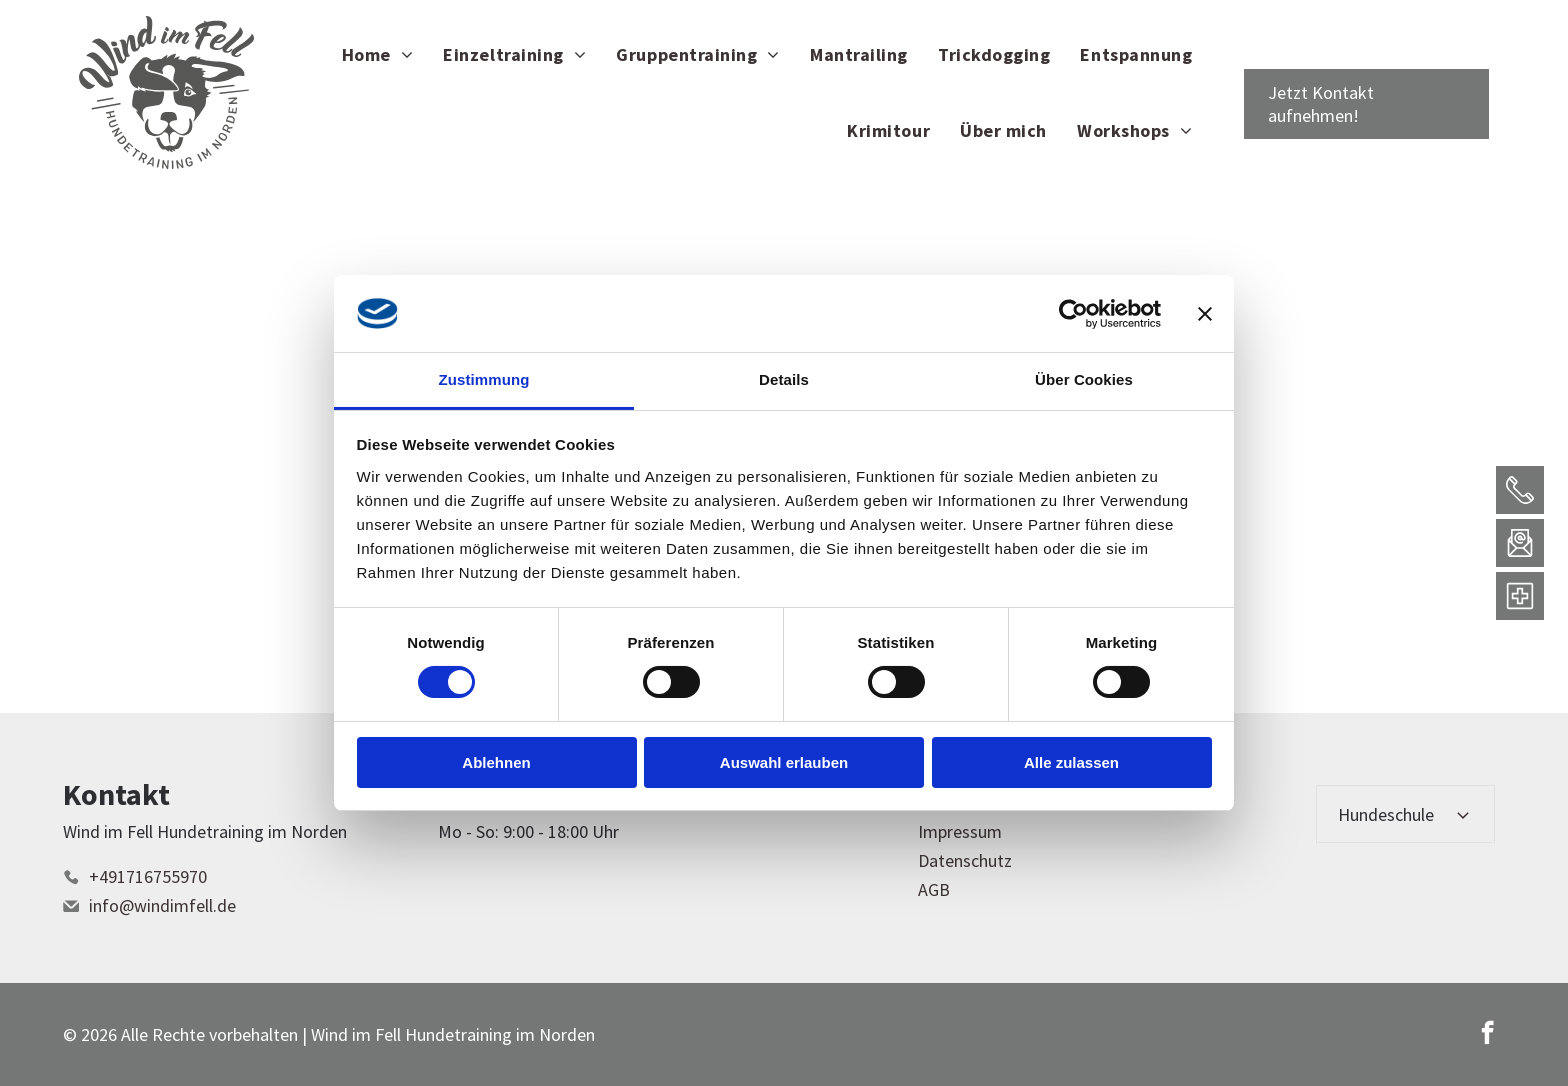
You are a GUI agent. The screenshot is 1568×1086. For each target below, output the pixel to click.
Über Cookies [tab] (1084, 379)
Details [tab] (784, 379)
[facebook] (1487, 1035)
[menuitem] (378, 54)
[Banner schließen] (1205, 313)
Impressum (960, 831)
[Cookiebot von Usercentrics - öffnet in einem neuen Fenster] (1073, 313)
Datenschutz (965, 860)
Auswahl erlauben (784, 762)
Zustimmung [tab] (484, 379)
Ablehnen (496, 762)
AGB (934, 889)
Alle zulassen (1071, 762)
